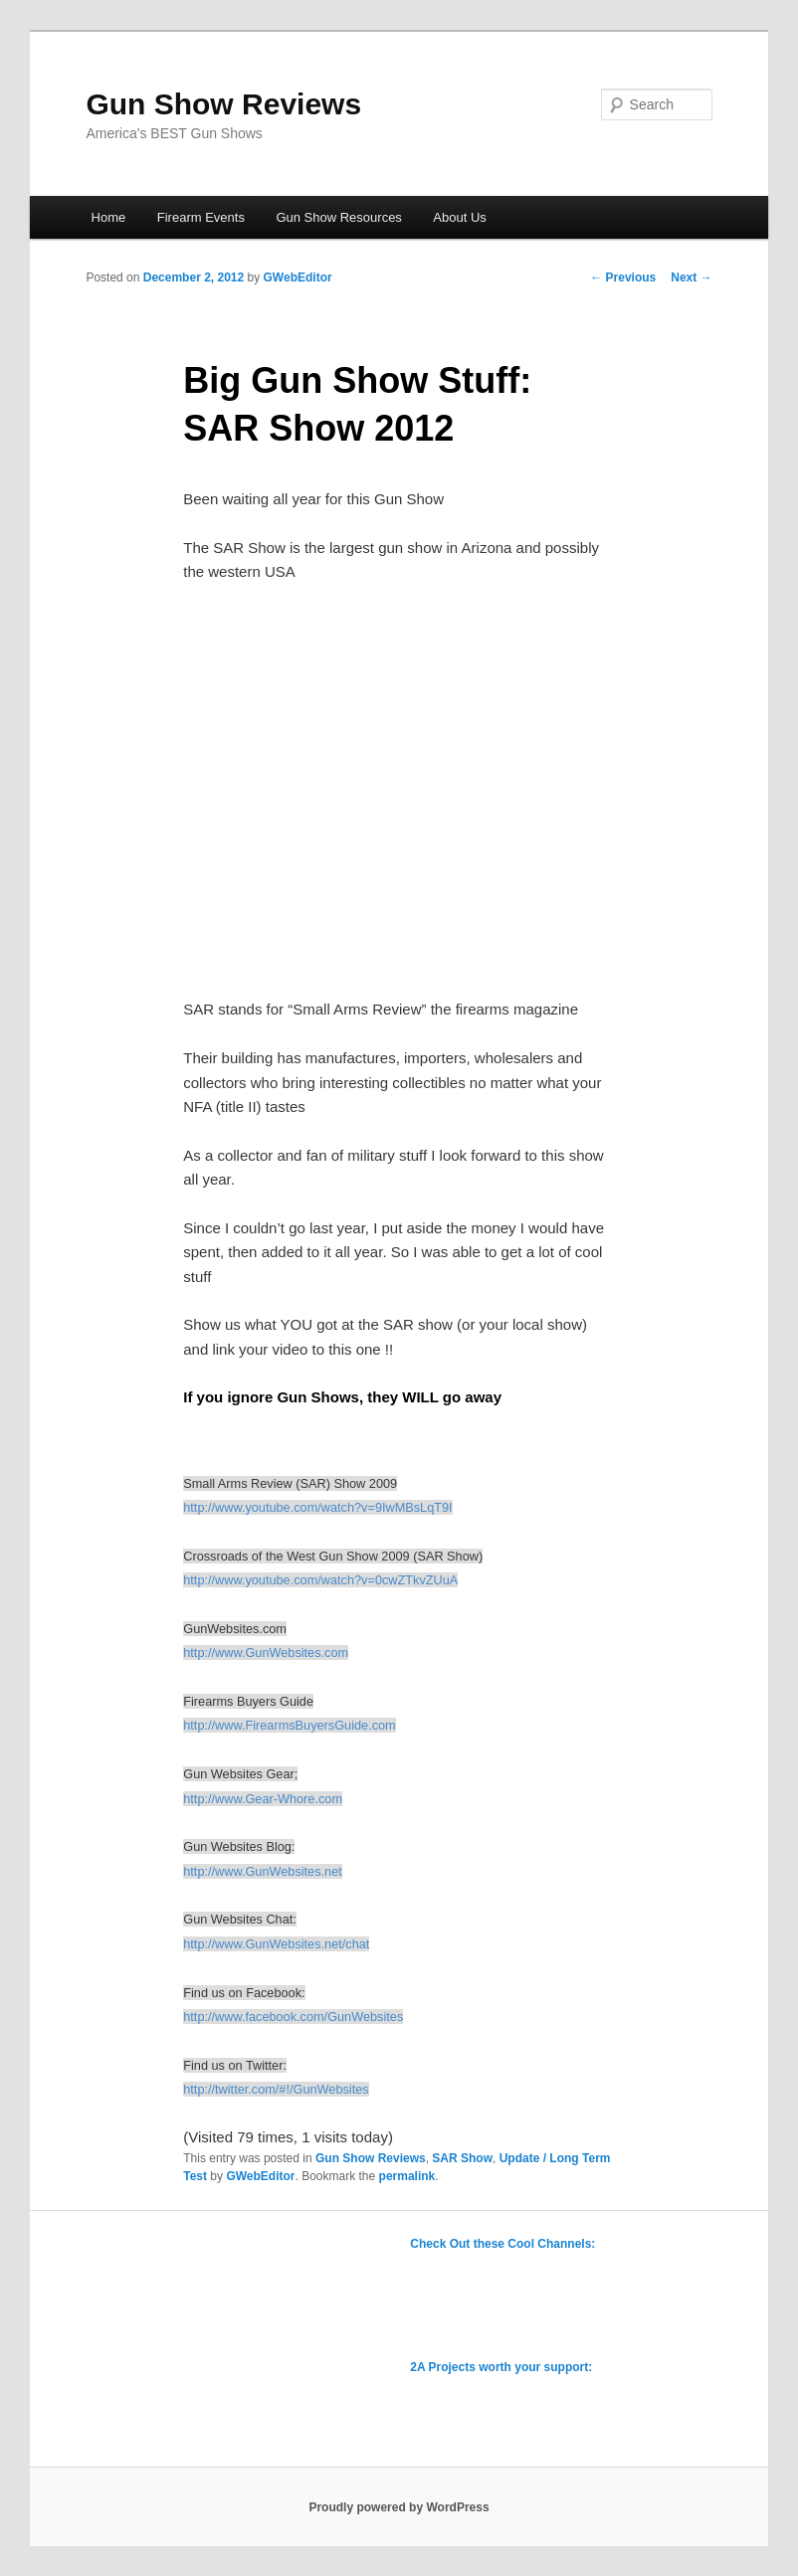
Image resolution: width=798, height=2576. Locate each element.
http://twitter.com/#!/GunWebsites (275, 2089)
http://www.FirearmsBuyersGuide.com (289, 1725)
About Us (459, 217)
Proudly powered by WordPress (398, 2507)
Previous (623, 277)
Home (109, 217)
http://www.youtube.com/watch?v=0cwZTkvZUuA (320, 1579)
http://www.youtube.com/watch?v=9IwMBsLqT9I (317, 1507)
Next (691, 277)
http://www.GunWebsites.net (262, 1871)
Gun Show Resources (338, 217)
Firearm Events (201, 217)
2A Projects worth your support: (501, 2367)
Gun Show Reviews (223, 104)
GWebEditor (298, 277)
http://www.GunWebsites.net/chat (276, 1943)
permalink (407, 2176)
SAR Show (462, 2158)
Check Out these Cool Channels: (502, 2244)
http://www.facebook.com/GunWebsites (293, 2016)
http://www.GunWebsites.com (265, 1652)
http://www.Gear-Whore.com (262, 1798)
